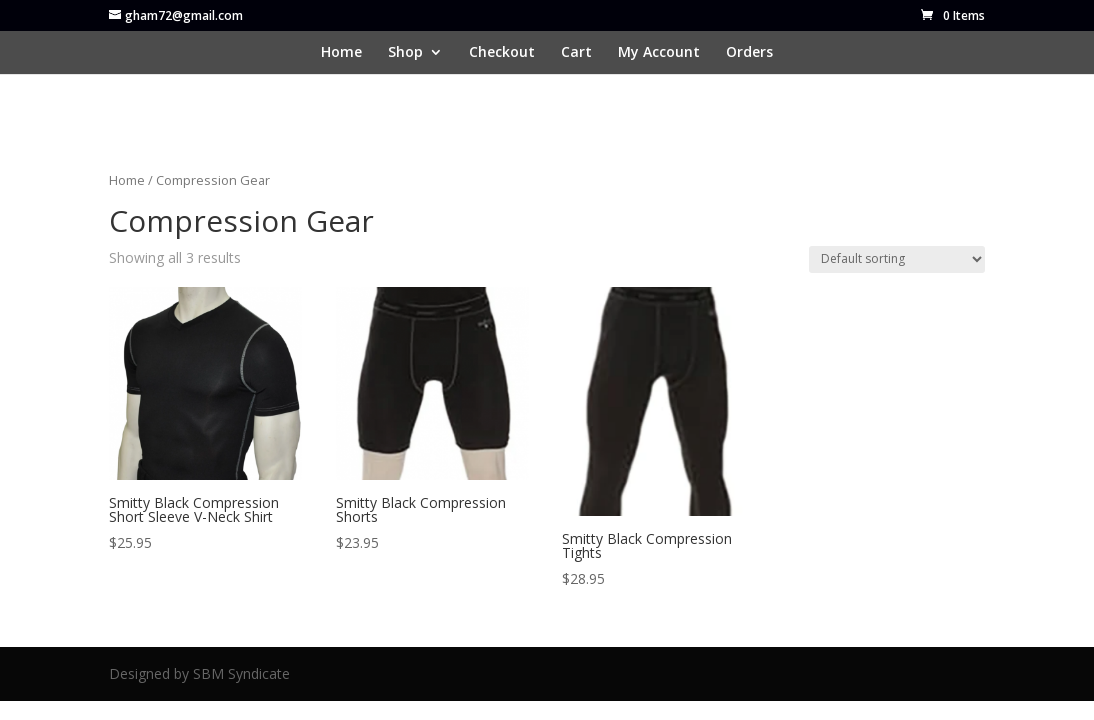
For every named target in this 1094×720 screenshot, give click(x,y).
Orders (749, 53)
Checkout (502, 53)
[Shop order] (897, 259)
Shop (405, 53)
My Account (659, 53)
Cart (576, 53)
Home (341, 53)
